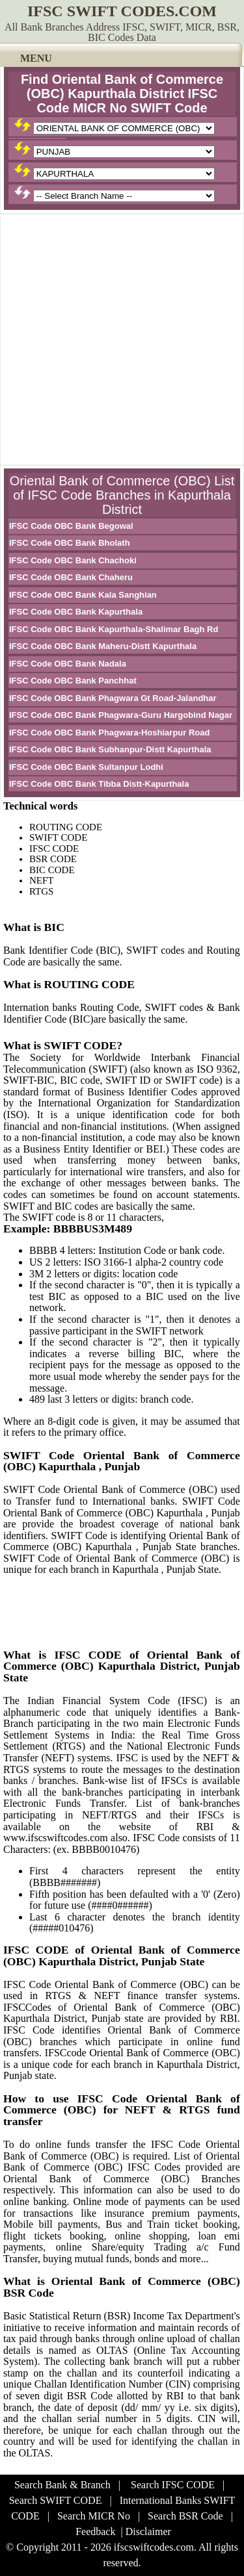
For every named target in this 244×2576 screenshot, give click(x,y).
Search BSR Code (185, 2515)
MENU (36, 58)
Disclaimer (148, 2531)
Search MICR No (93, 2515)
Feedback (95, 2531)
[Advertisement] (122, 339)
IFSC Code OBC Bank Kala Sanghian (83, 595)
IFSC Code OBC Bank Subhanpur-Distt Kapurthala (110, 749)
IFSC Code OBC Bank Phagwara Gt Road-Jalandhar (113, 698)
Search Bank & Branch (62, 2484)
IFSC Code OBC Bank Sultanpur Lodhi (86, 767)
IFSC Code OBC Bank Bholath (69, 543)
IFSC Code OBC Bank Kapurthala (75, 612)
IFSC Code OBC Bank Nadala (67, 664)
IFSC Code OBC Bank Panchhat (73, 680)
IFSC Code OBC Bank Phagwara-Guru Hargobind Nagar (120, 715)
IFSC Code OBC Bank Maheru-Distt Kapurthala (103, 646)
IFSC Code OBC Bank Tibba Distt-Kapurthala (99, 784)
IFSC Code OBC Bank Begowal (71, 526)
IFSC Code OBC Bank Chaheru (71, 577)
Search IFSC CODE (173, 2484)
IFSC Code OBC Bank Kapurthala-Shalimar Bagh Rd (113, 629)
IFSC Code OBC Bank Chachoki (73, 560)
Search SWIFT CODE (55, 2500)
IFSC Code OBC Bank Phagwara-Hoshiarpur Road (109, 732)
